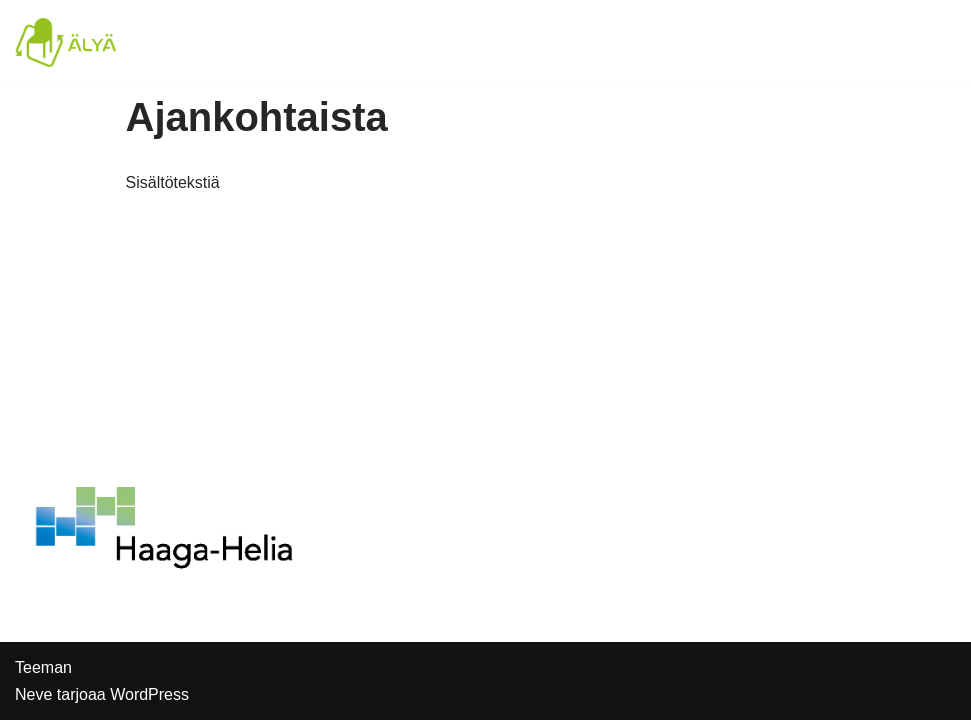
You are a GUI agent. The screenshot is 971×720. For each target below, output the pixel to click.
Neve (33, 694)
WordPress (149, 694)
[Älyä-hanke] (75, 42)
